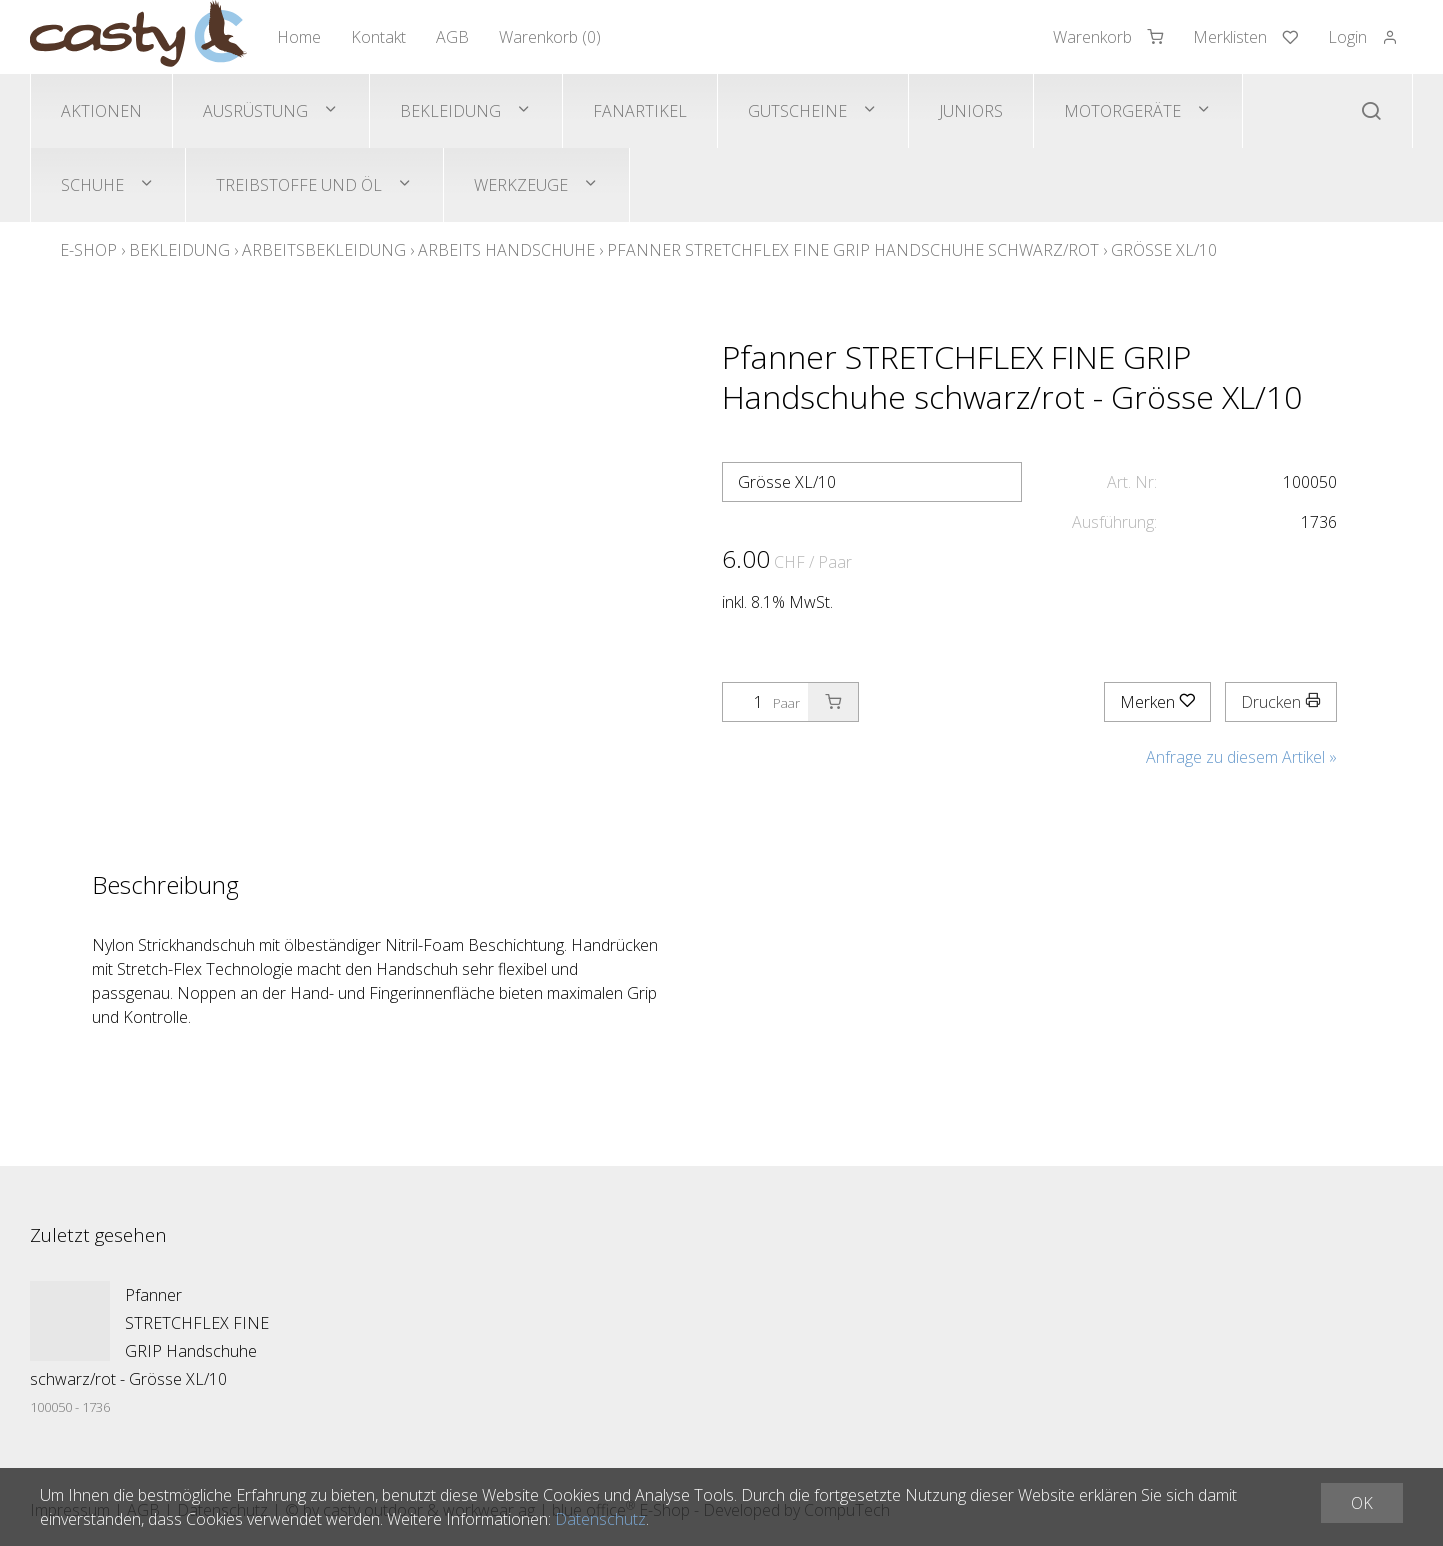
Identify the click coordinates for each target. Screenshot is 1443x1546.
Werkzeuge (521, 185)
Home (299, 37)
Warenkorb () (550, 37)
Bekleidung (450, 111)
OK (1362, 1503)
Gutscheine (797, 111)
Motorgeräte (1122, 111)
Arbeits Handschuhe (506, 250)
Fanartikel (640, 111)
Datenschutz (600, 1519)
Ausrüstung (255, 111)
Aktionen (101, 111)
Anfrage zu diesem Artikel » (1241, 757)
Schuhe (92, 185)
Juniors (971, 111)
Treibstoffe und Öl (299, 185)
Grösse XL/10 (1164, 250)
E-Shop (88, 250)
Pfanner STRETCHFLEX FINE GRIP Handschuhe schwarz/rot (853, 250)
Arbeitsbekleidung (324, 250)
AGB (452, 37)
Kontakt (378, 37)
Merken (1157, 702)
